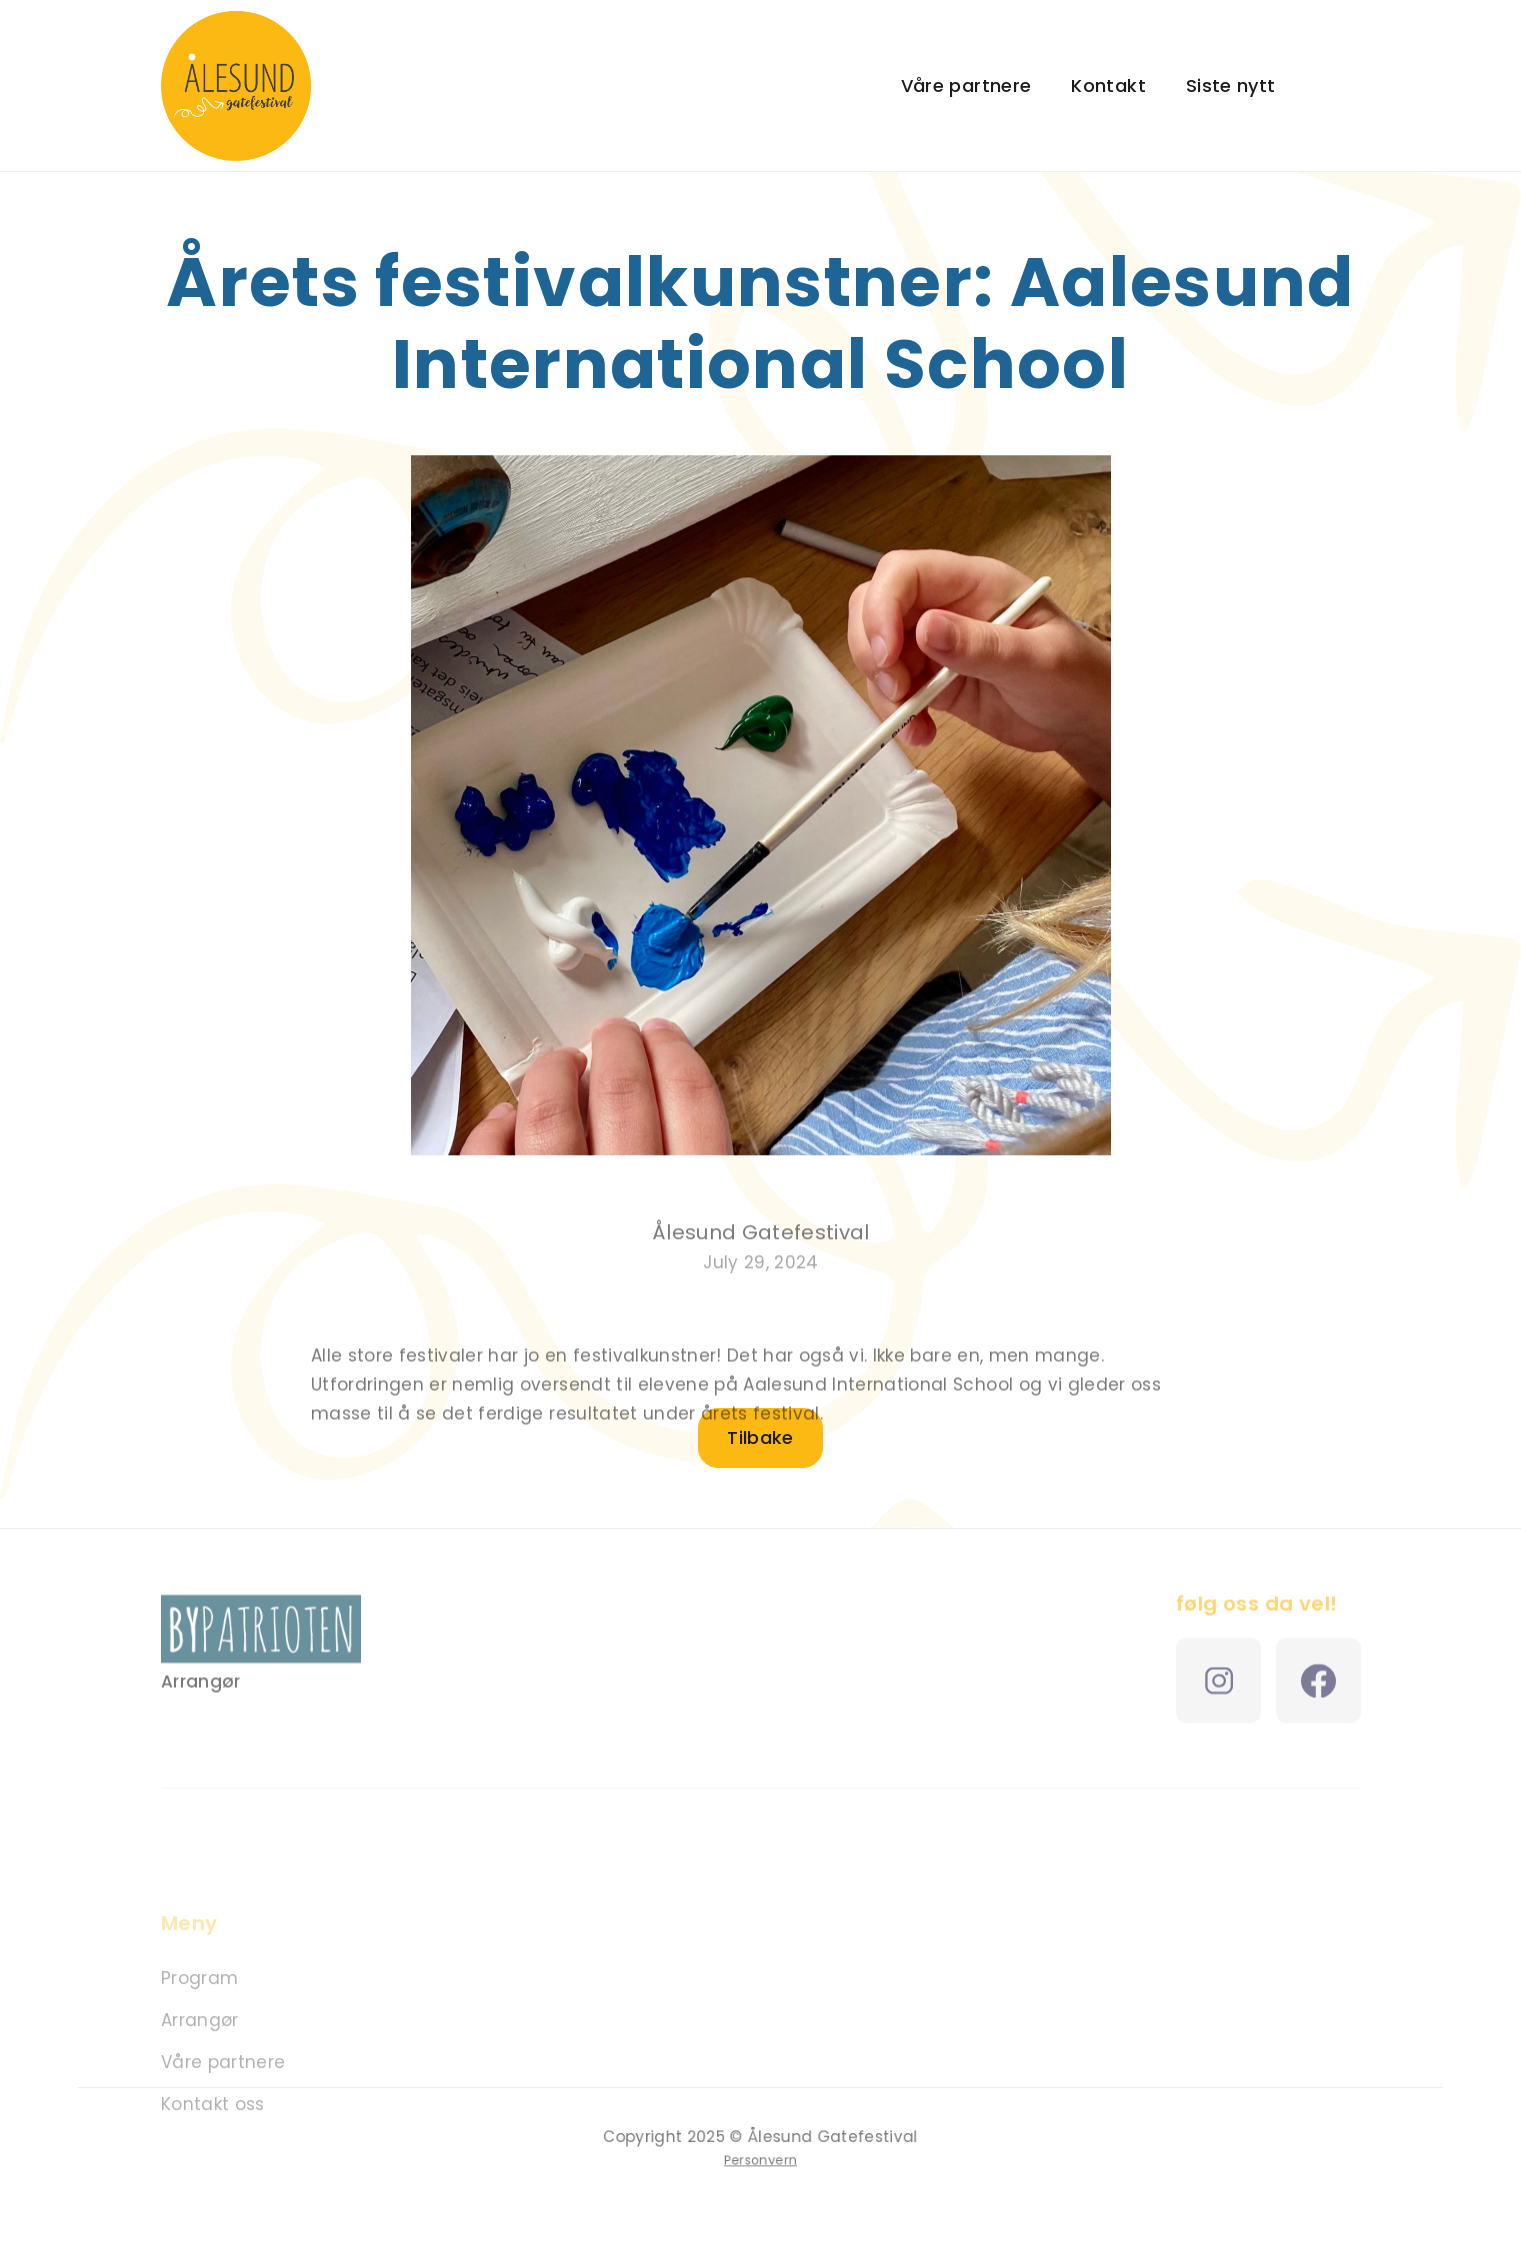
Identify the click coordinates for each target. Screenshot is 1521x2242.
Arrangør (200, 2035)
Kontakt (1108, 85)
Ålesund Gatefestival (761, 1244)
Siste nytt (1231, 85)
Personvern (760, 2159)
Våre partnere (966, 85)
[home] (236, 85)
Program (199, 1993)
